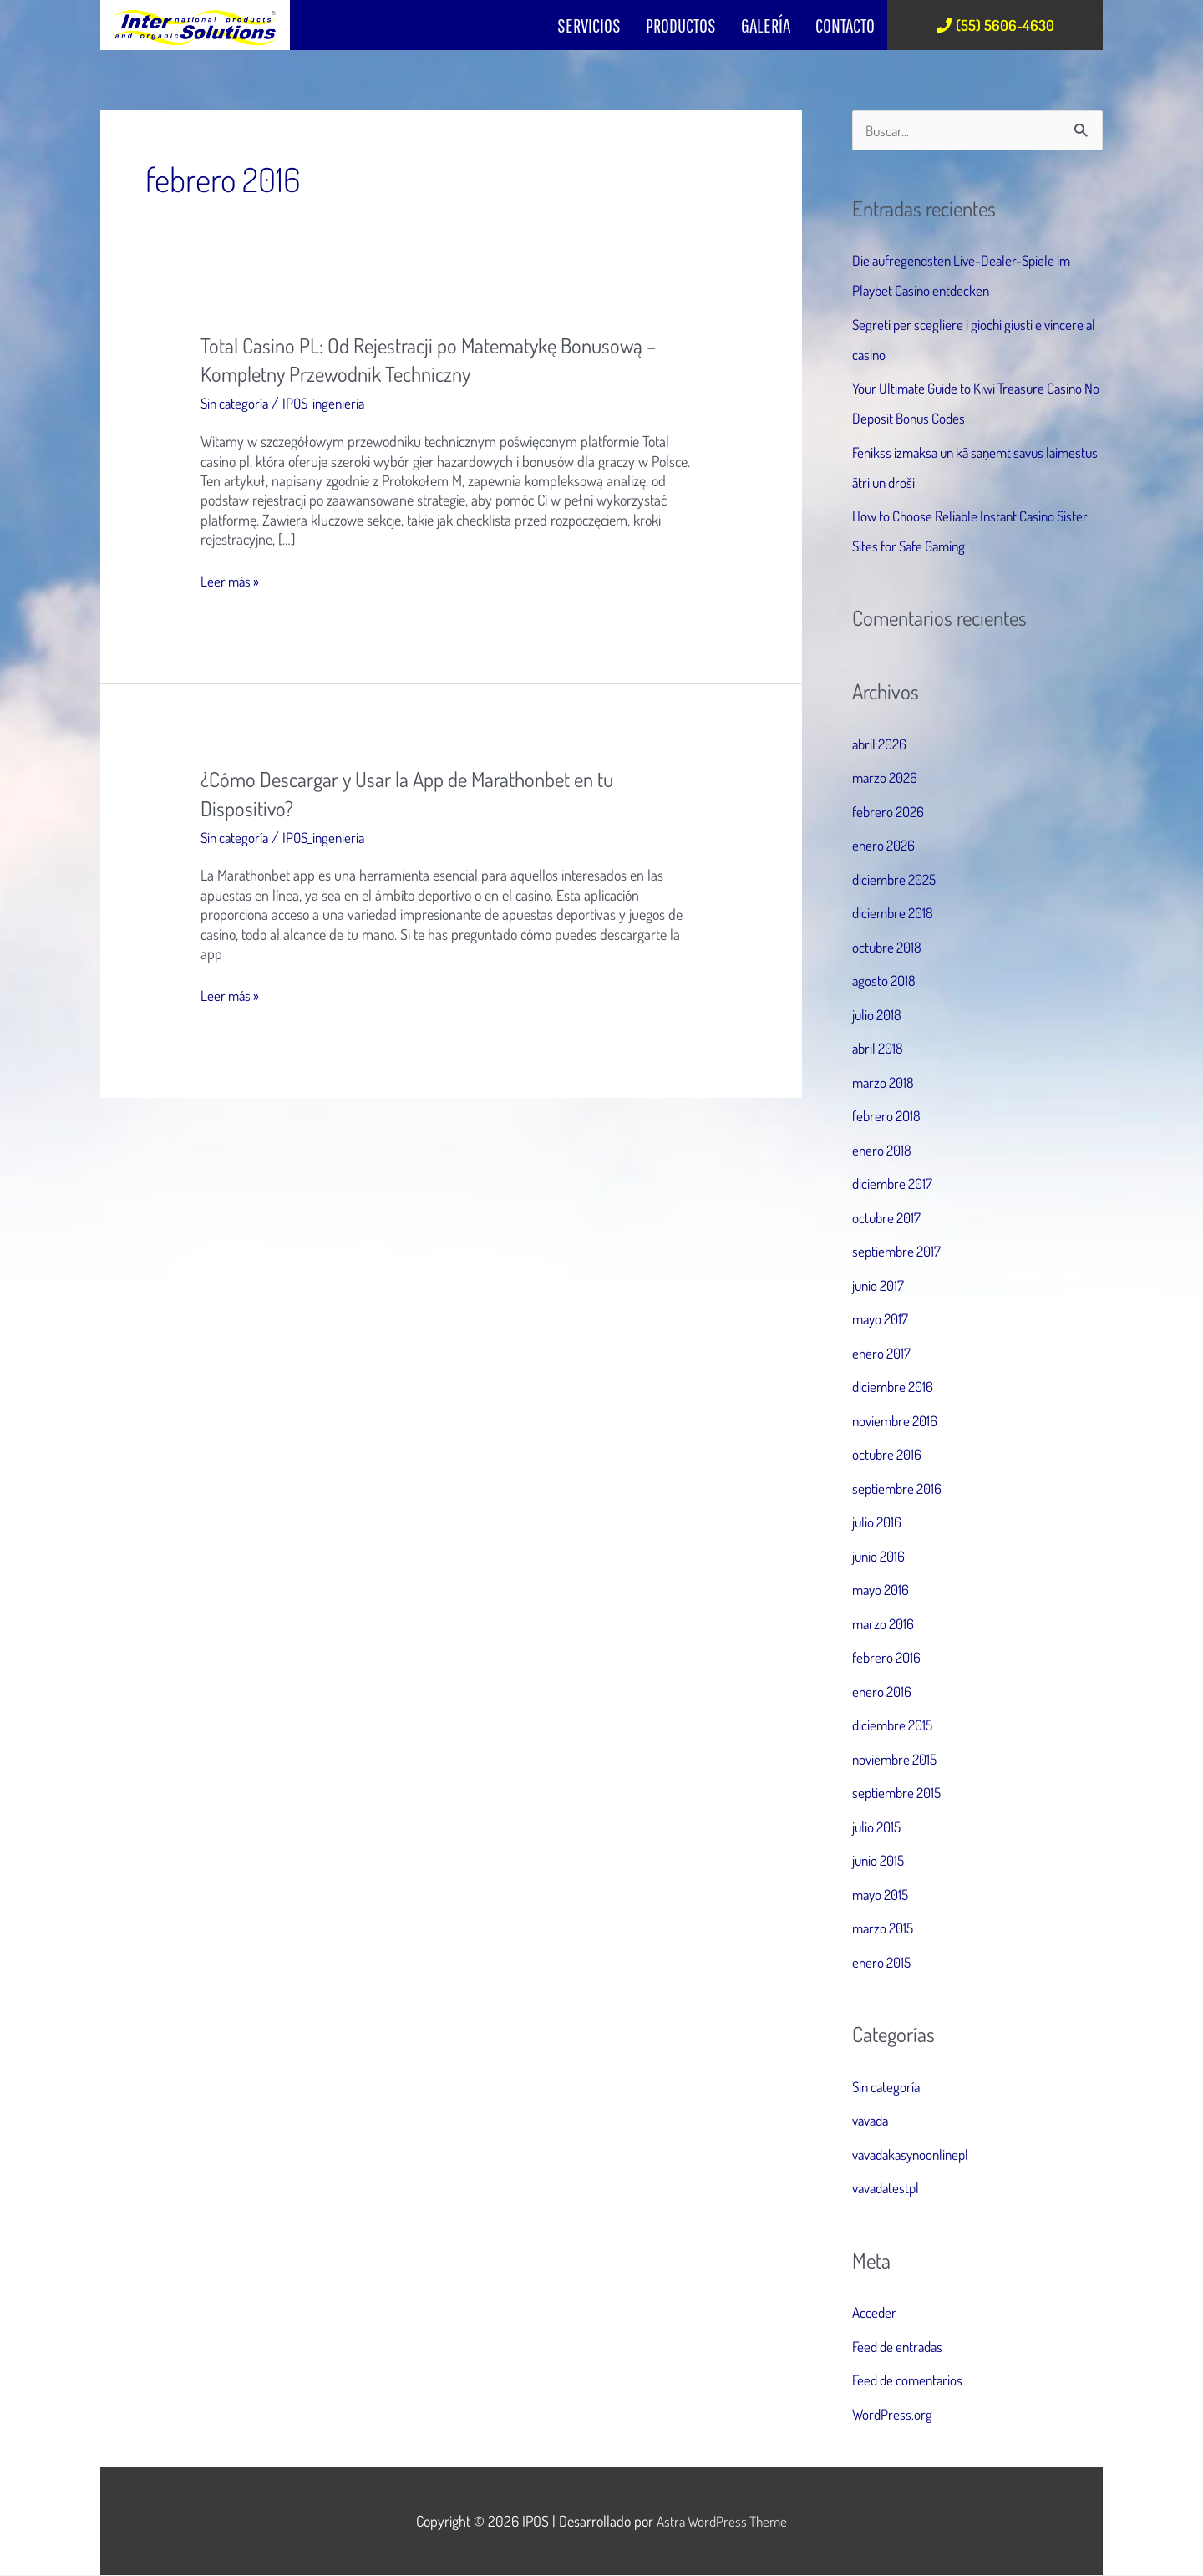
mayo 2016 (883, 1591)
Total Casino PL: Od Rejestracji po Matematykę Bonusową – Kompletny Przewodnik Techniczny (439, 359)
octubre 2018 (889, 947)
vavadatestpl (888, 2188)
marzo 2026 (887, 779)
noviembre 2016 (897, 1421)
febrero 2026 (890, 812)
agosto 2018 (885, 982)
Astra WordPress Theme (722, 2521)
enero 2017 (883, 1353)
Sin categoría (236, 403)
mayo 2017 (882, 1320)
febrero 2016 (888, 1658)
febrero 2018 (888, 1117)
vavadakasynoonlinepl (915, 2155)
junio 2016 (880, 1556)
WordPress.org (893, 2415)
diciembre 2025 (897, 880)
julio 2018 (878, 1015)
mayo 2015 (883, 1895)
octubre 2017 (888, 1218)
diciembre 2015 (895, 1726)
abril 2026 (881, 744)
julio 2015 (878, 1827)
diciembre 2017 (894, 1185)
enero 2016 (883, 1692)
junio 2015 (880, 1861)
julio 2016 (878, 1523)
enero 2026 (885, 846)
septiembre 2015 (899, 1794)
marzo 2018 (885, 1083)
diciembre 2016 (895, 1388)
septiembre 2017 (899, 1252)
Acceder (875, 2313)
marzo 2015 (885, 1929)
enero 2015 (883, 1963)
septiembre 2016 (899, 1489)
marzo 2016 (885, 1624)
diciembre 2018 (895, 914)
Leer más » (231, 581)
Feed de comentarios (910, 2380)
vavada (872, 2120)
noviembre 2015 (897, 1759)
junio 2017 (880, 1286)
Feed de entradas (901, 2347)
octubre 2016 (889, 1455)
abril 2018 (879, 1049)
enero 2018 (883, 1150)
